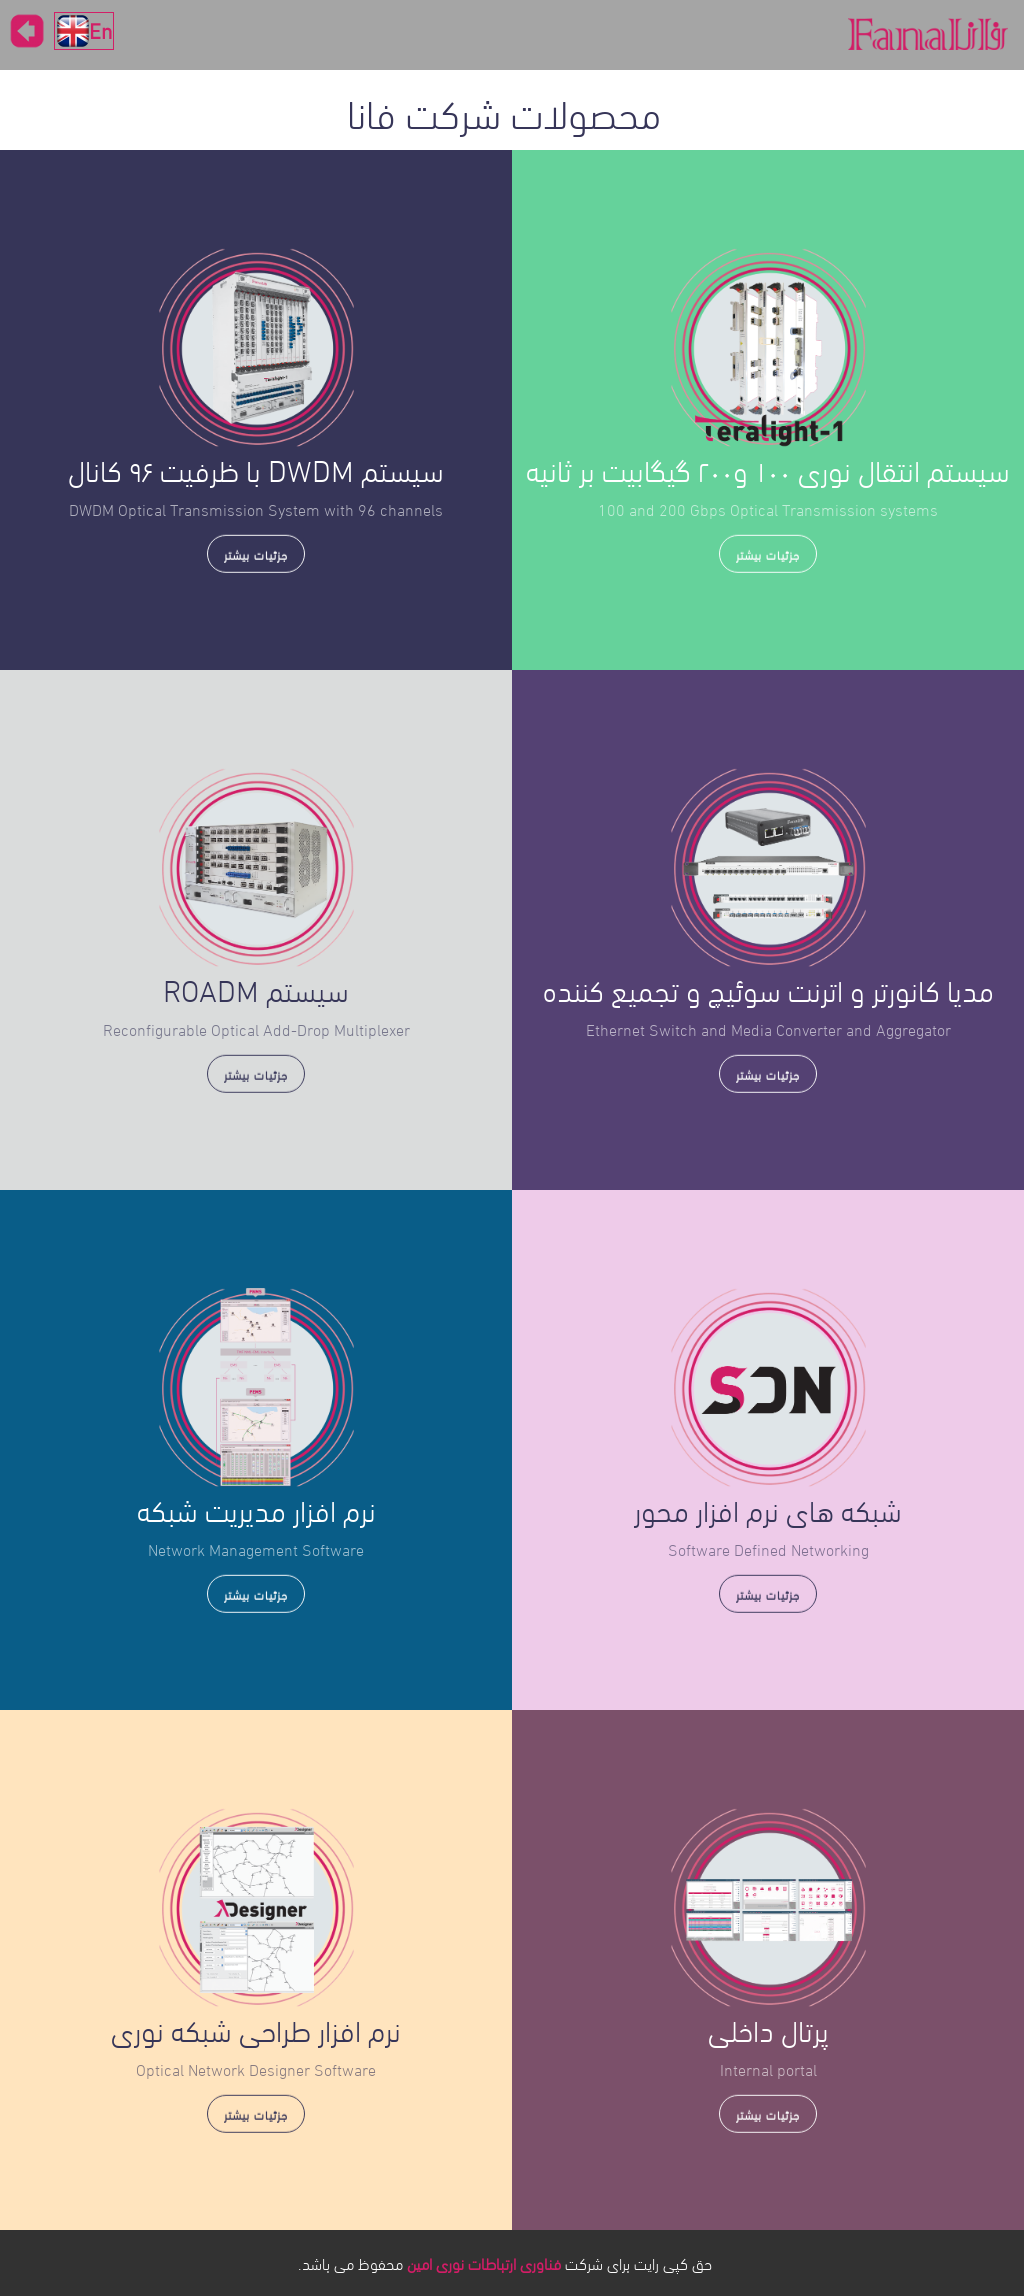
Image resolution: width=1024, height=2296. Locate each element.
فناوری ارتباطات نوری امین (484, 2262)
